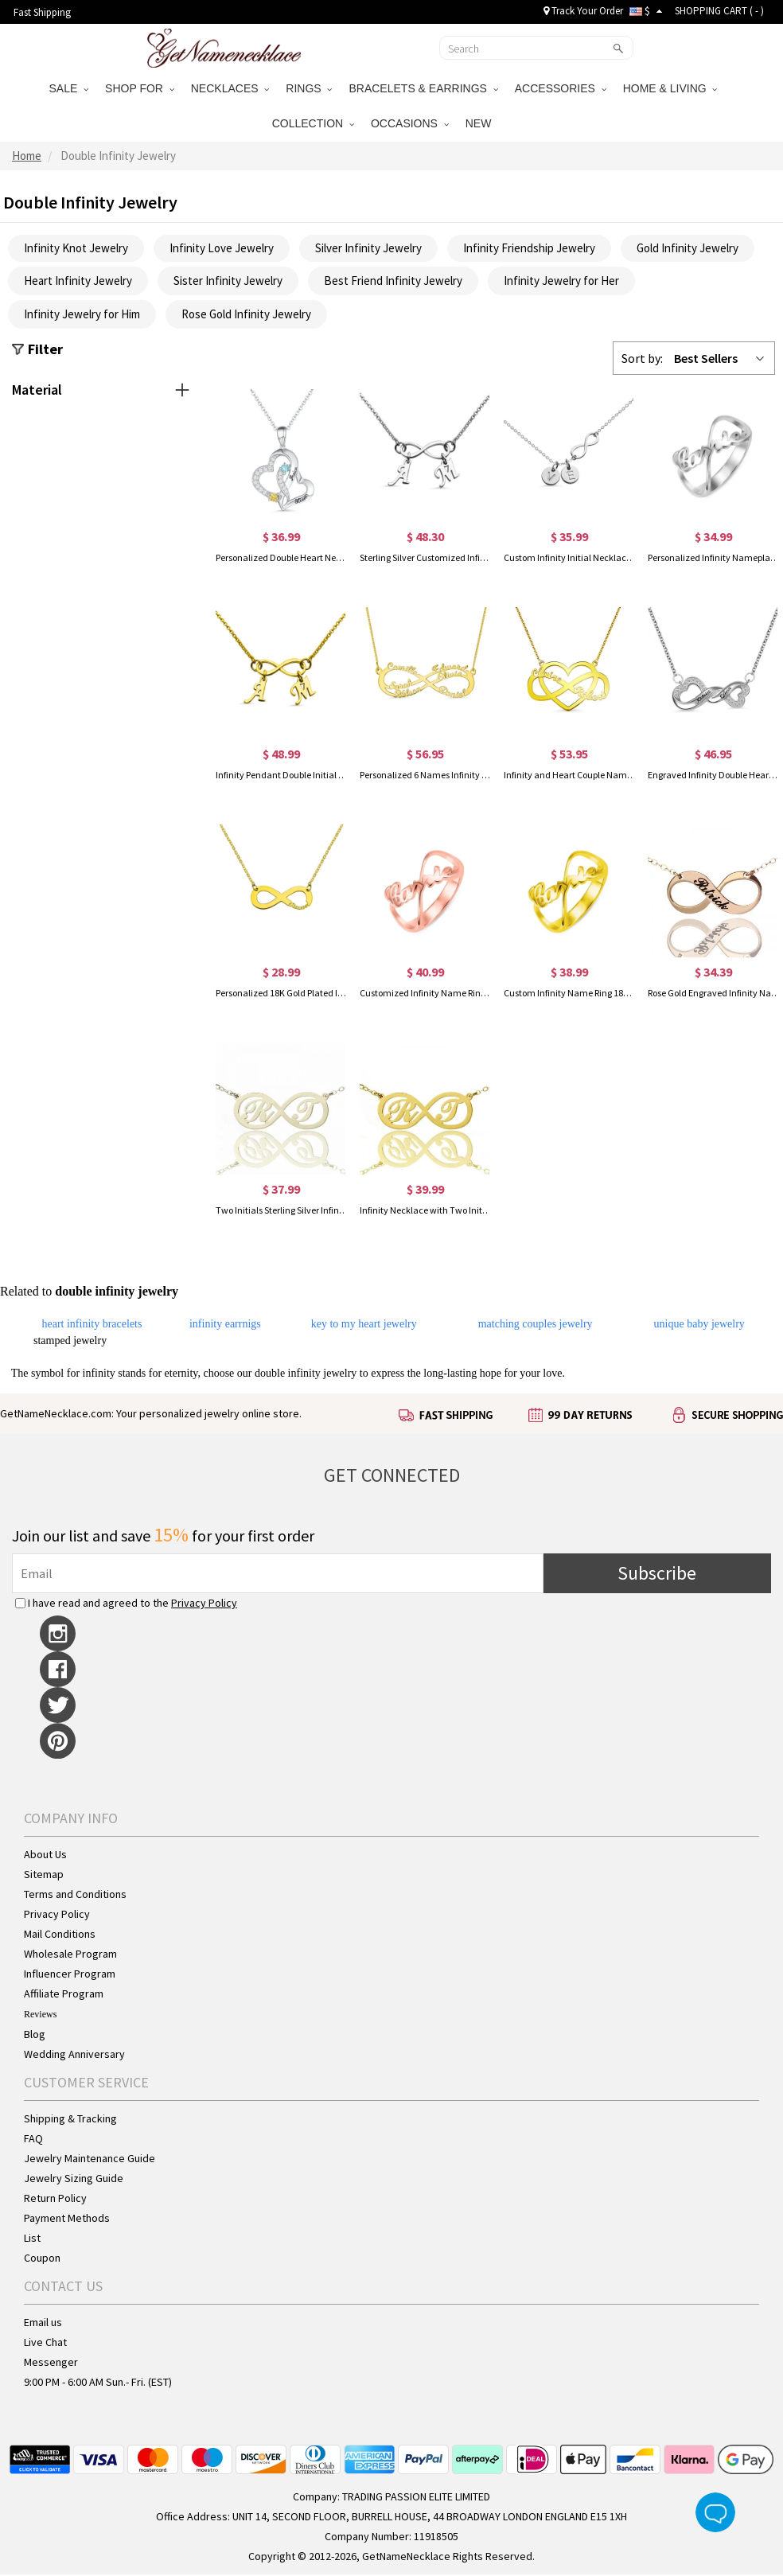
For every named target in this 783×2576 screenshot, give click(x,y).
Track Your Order (583, 11)
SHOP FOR (139, 88)
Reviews (40, 2015)
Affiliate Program (63, 1995)
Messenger (51, 2363)
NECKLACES (230, 88)
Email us (43, 2324)
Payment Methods (67, 2219)
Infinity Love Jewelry (221, 248)
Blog (34, 2035)
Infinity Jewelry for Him (82, 315)
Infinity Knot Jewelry (76, 248)
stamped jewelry (70, 1342)
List (32, 2239)
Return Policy (55, 2199)
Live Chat (45, 2343)
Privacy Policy (204, 1604)
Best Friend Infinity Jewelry (393, 282)
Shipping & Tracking (70, 2120)
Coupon (42, 2259)
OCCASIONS (410, 123)
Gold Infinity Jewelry (687, 248)
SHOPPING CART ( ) (719, 11)
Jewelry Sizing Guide (73, 2180)
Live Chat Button (715, 2512)
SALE (69, 88)
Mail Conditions (59, 1935)
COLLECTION (313, 123)
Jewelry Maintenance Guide (89, 2160)
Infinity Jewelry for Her (561, 282)
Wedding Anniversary (74, 2055)
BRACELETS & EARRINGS (423, 88)
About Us (45, 1856)
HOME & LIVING (670, 88)
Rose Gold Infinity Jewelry (246, 315)
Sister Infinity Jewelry (227, 282)
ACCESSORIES (560, 88)
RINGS (309, 88)
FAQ (33, 2140)
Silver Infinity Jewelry (368, 248)
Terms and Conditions (75, 1895)
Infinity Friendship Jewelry (529, 248)
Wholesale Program (70, 1955)
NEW (480, 123)
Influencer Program (69, 1975)
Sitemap (44, 1876)
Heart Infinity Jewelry (78, 282)
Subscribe (656, 1574)
